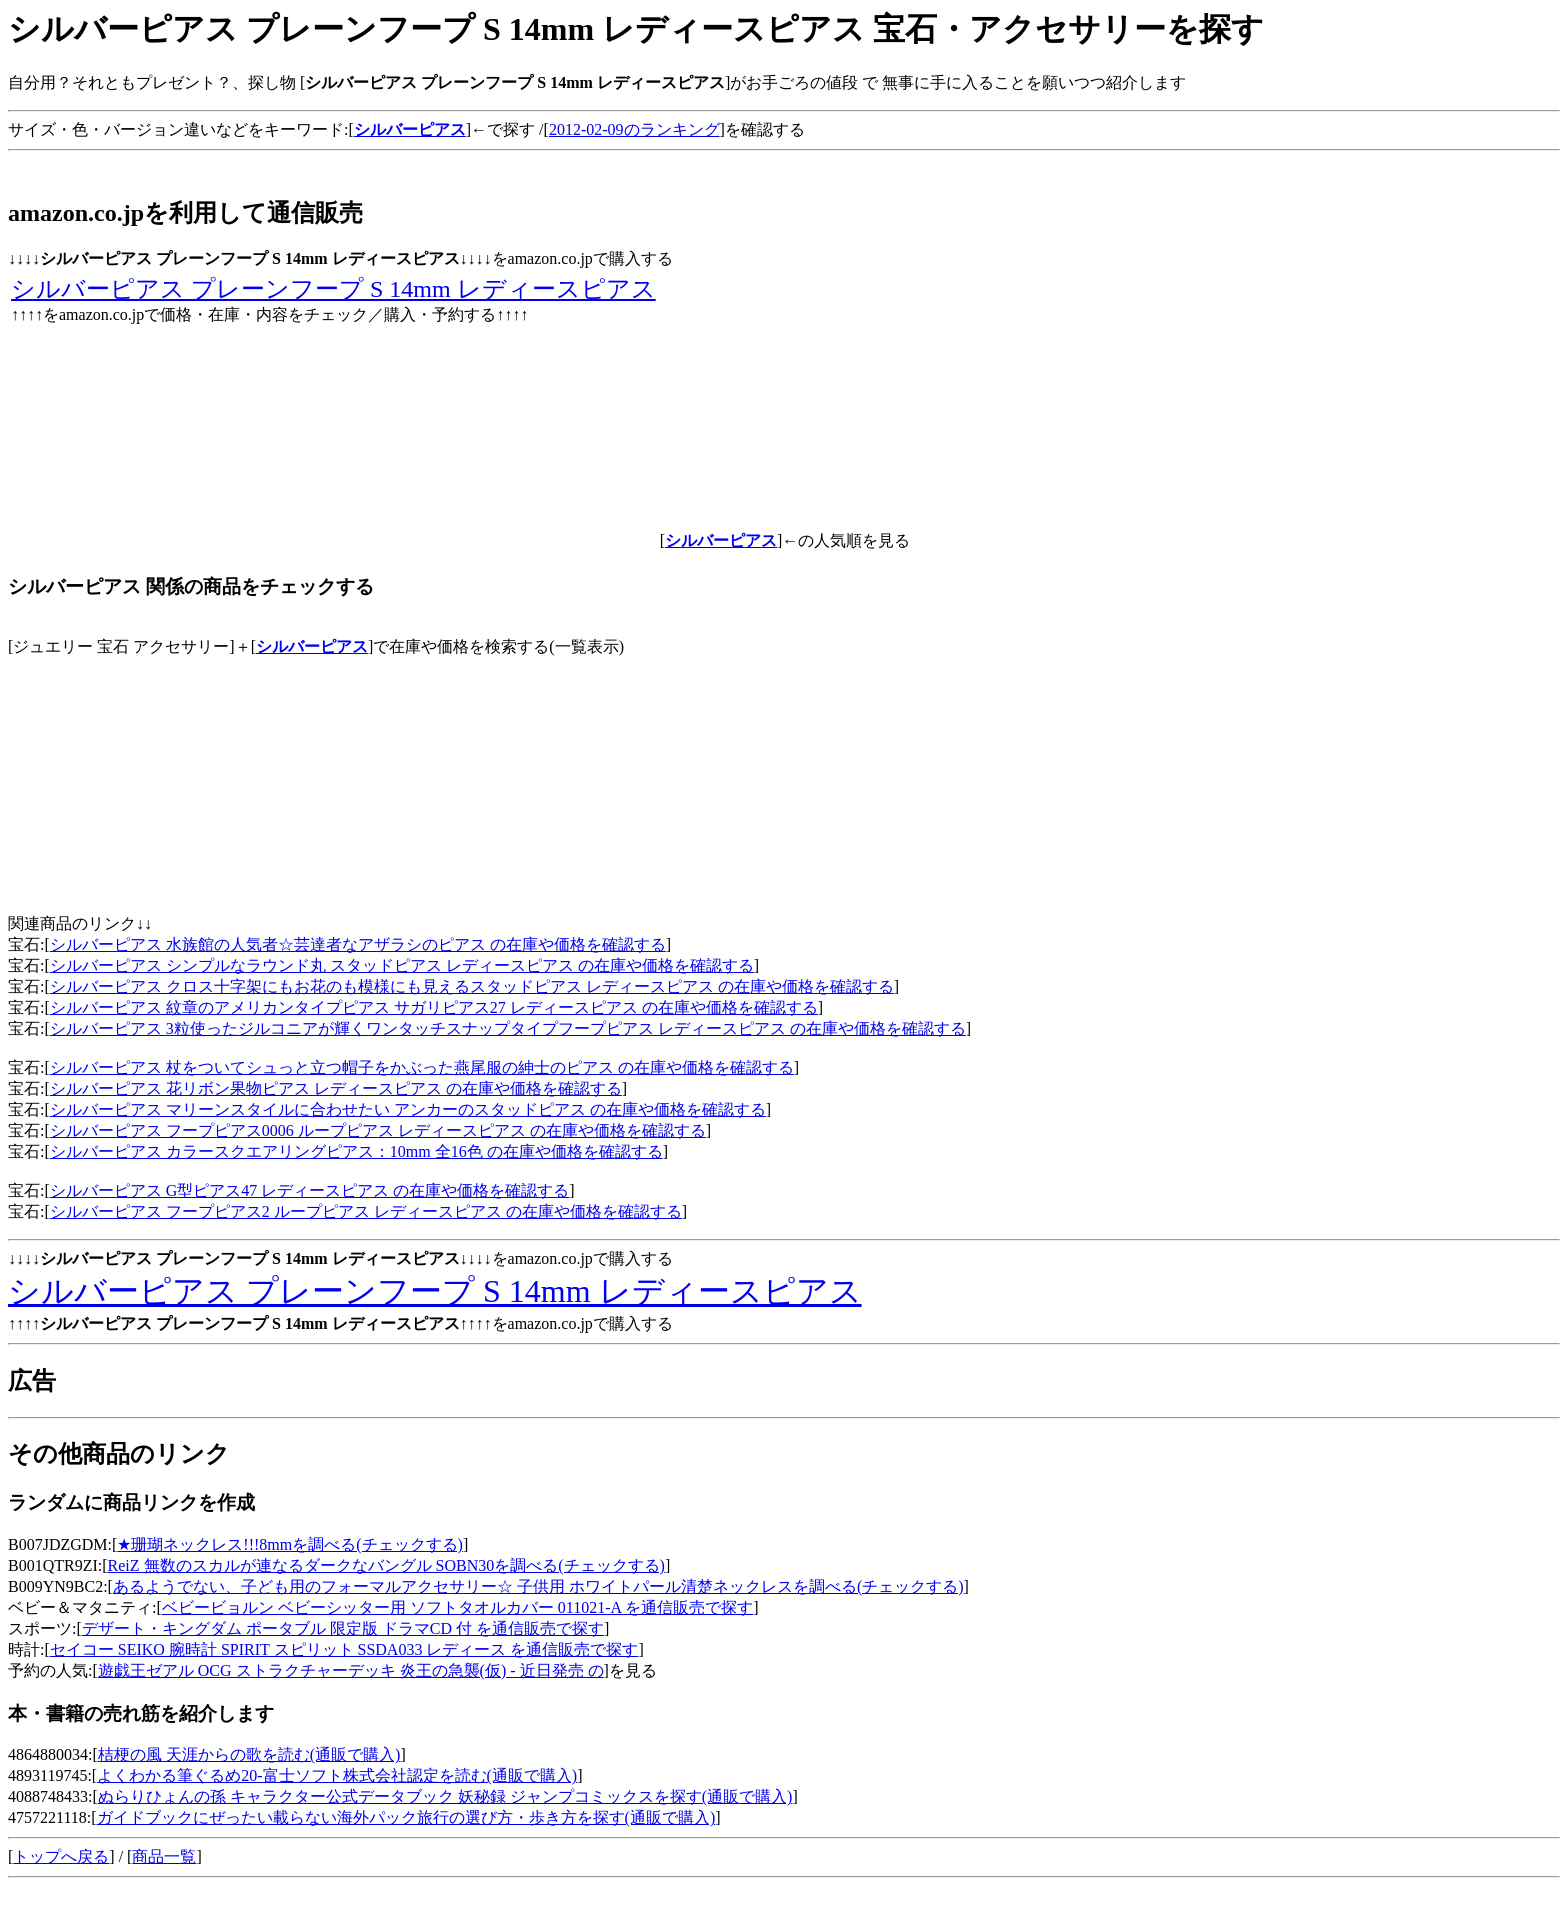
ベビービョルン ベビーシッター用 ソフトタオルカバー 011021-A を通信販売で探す (457, 1607)
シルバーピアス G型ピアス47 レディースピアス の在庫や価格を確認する (310, 1190)
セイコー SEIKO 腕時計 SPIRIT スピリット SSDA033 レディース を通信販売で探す (344, 1649)
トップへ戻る (61, 1856)
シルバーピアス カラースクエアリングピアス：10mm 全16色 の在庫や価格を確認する (356, 1151)
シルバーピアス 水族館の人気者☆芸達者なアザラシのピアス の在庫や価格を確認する (358, 944)
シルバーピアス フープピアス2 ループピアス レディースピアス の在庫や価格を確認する (366, 1211)
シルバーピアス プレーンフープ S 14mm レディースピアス (333, 289)
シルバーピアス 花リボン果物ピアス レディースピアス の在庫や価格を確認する (336, 1088)
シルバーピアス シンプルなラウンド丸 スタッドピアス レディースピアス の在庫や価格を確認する (402, 965)
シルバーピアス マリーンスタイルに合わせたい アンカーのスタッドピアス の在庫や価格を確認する (408, 1109)
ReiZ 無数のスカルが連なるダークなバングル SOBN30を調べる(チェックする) (386, 1565)
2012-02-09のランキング (634, 129)
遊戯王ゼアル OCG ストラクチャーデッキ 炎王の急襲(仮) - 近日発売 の (351, 1670)
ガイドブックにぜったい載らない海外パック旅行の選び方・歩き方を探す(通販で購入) (406, 1817)
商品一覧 (164, 1856)
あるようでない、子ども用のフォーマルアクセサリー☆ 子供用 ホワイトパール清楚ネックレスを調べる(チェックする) (538, 1586)
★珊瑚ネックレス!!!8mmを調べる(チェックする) (290, 1544)
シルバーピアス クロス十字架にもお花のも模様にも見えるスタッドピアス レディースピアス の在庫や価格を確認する (472, 986)
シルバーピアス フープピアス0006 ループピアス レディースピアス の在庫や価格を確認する (378, 1130)
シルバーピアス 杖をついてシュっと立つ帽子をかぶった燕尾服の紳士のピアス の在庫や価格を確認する (422, 1067)
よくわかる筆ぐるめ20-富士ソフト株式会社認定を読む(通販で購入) (337, 1775)
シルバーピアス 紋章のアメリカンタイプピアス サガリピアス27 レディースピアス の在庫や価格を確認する (434, 1007)
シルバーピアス (312, 646)
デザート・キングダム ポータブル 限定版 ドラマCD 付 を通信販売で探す (343, 1628)
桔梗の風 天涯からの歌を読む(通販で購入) (249, 1754)
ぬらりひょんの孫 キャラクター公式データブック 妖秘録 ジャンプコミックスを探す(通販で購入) (445, 1796)
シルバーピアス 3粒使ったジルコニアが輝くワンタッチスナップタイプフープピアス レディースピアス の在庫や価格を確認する (508, 1028)
